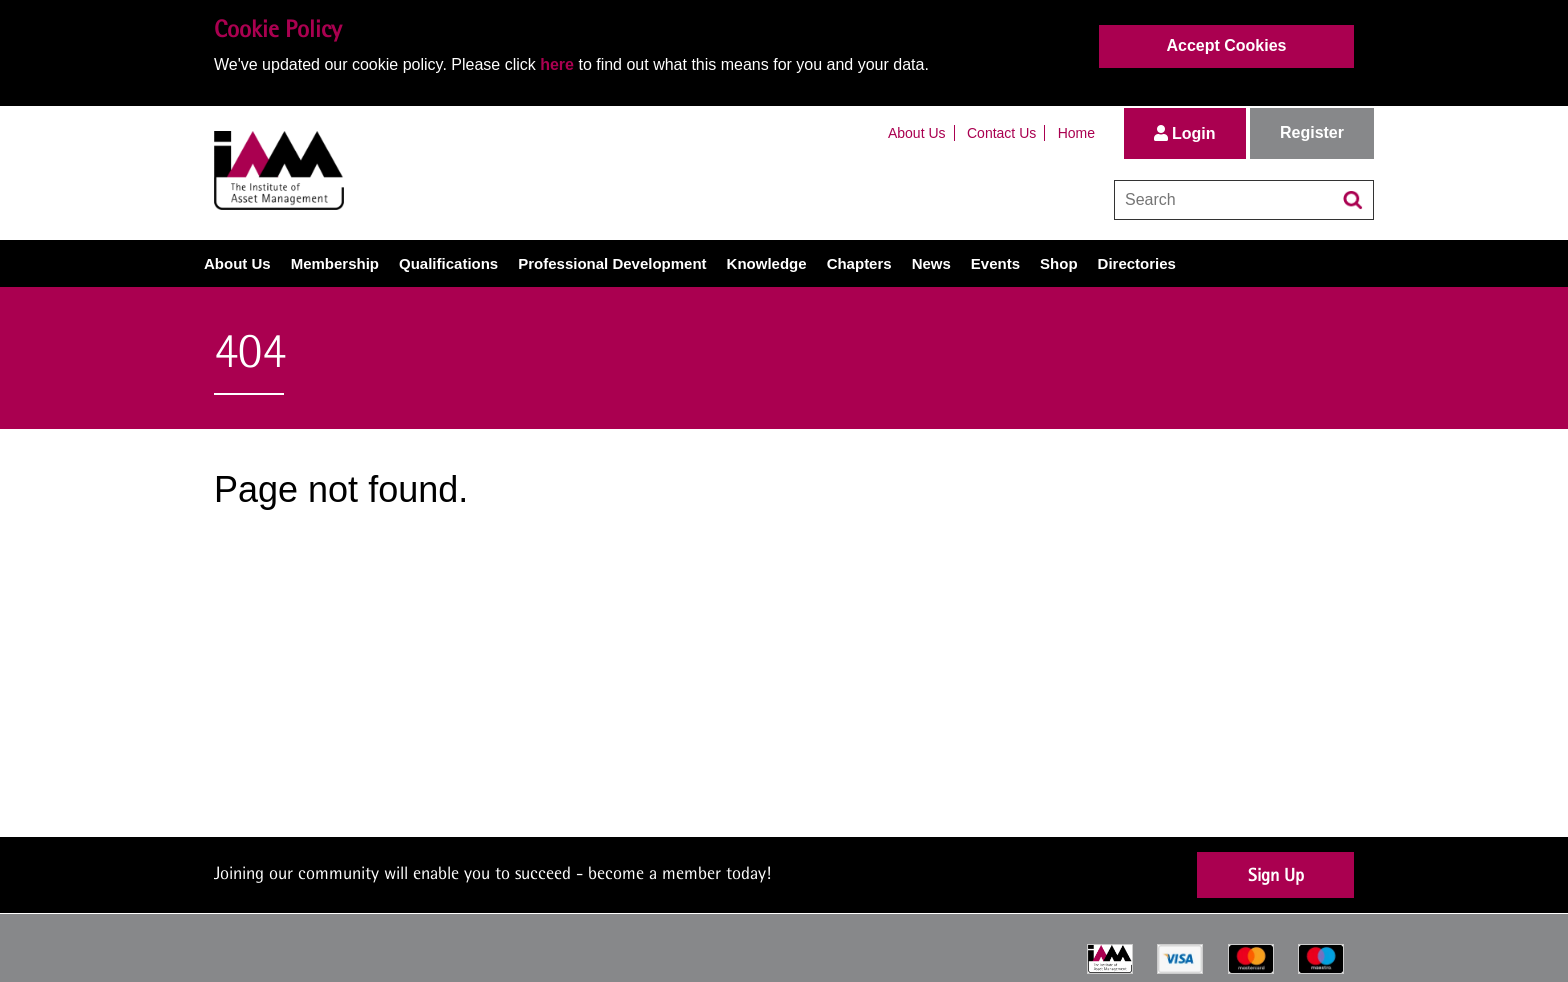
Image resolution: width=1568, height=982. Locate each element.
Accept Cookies (1226, 45)
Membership (335, 263)
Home (1076, 133)
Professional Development (612, 263)
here (557, 64)
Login (1185, 133)
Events (995, 263)
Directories (1137, 263)
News (931, 263)
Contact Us (1001, 133)
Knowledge (767, 263)
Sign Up (1276, 874)
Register (1312, 132)
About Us (917, 133)
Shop (1059, 263)
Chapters (859, 263)
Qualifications (448, 263)
